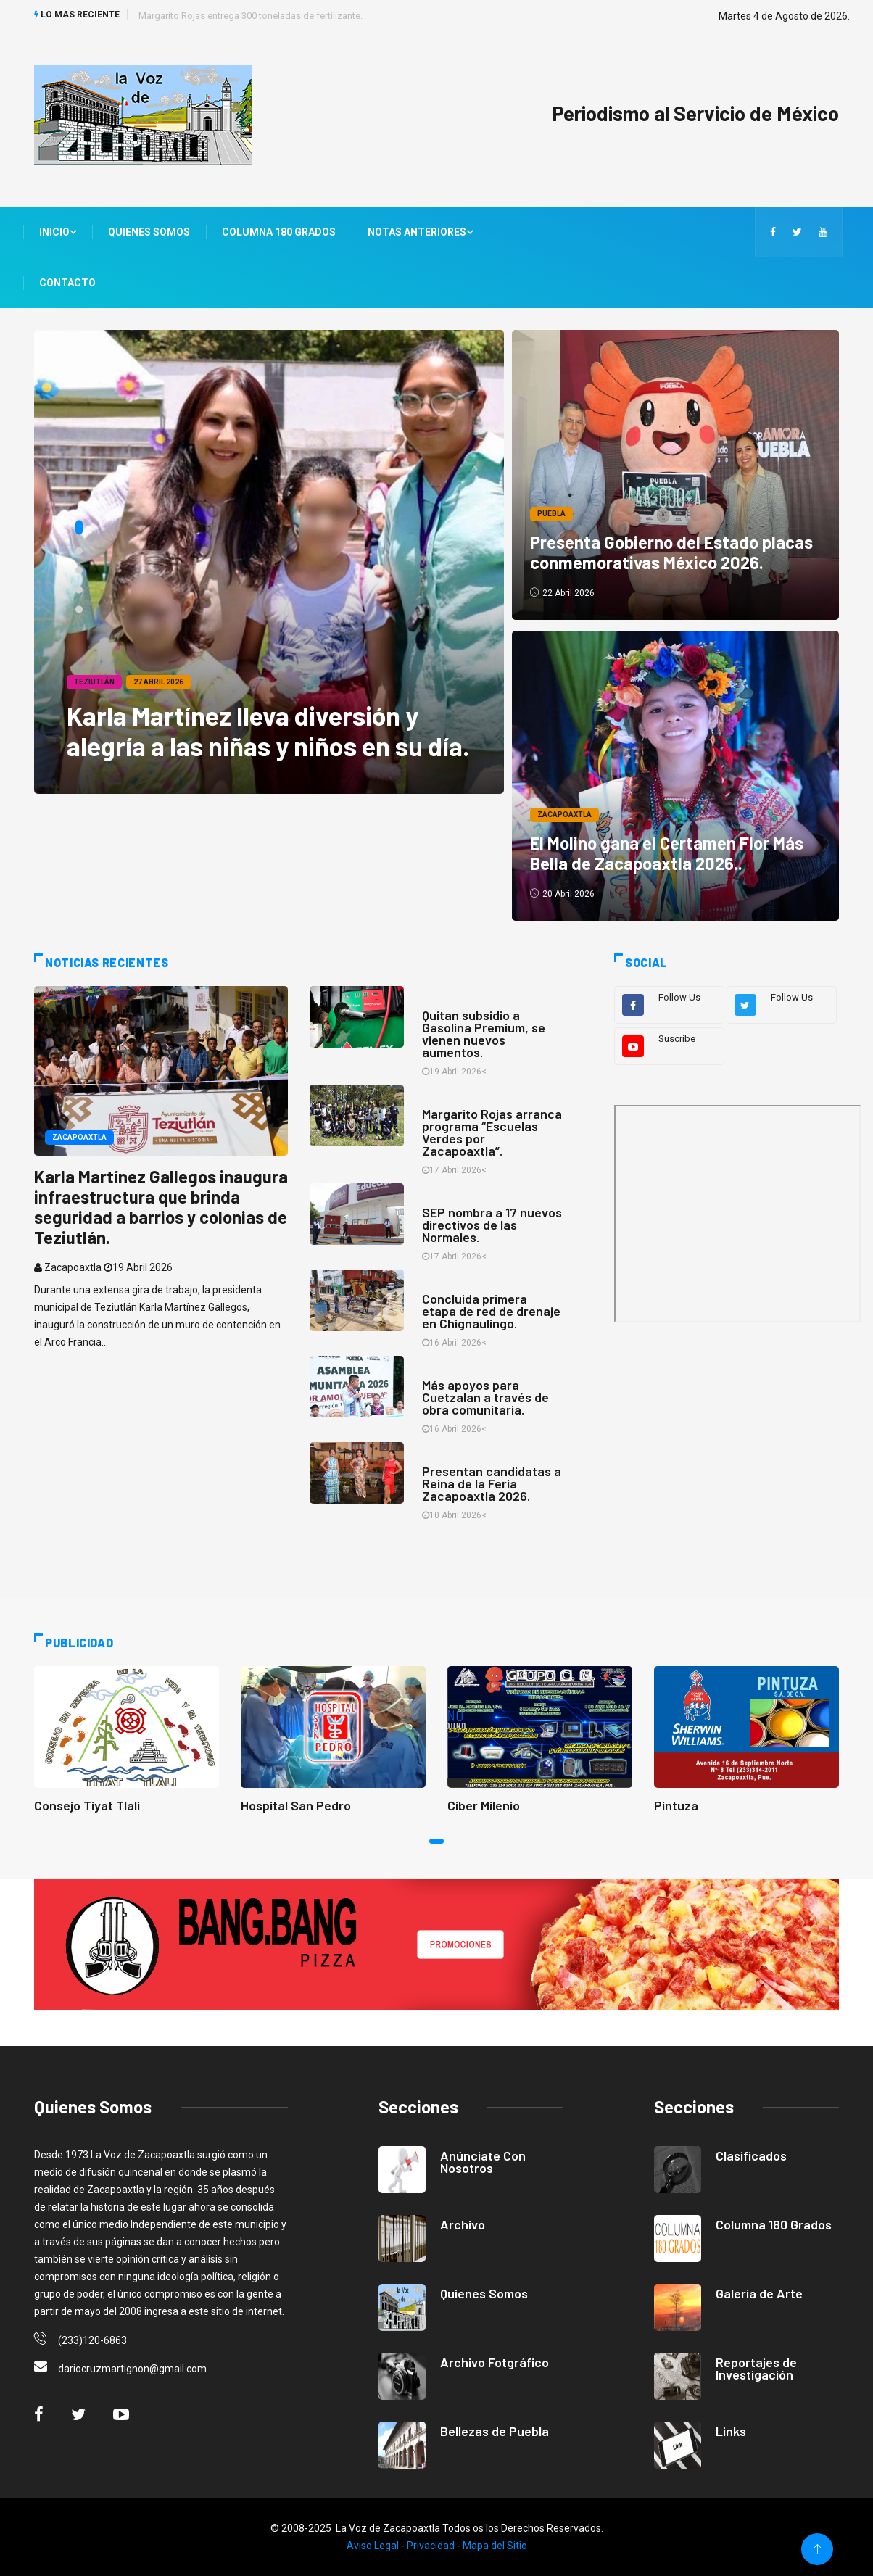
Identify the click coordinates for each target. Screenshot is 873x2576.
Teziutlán (94, 682)
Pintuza (676, 1805)
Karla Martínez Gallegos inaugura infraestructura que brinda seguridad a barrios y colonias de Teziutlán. (161, 1206)
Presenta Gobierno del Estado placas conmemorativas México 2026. (672, 552)
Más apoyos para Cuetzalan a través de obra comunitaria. (485, 1397)
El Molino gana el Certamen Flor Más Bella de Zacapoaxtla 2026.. (667, 853)
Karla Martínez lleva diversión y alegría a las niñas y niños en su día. (268, 730)
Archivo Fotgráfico (494, 2362)
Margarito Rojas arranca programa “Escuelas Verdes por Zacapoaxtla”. (492, 1132)
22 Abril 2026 (563, 593)
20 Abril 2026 (563, 894)
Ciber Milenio (483, 1805)
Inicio (57, 232)
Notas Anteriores (420, 232)
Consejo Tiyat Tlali (87, 1805)
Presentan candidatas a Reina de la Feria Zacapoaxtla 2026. (491, 1483)
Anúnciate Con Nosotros (483, 2162)
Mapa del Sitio (495, 2545)
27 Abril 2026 (158, 682)
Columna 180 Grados (279, 232)
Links (731, 2431)
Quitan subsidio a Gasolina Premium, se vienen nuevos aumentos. (483, 1033)
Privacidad (431, 2545)
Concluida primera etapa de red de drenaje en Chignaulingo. (491, 1311)
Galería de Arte (759, 2293)
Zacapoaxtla (565, 815)
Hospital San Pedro (296, 1805)
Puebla (552, 514)
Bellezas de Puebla (494, 2431)
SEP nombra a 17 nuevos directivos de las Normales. (492, 1224)
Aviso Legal (373, 2545)
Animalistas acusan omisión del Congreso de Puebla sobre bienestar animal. (298, 15)
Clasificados (751, 2155)
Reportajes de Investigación (756, 2368)
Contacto (67, 283)
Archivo (462, 2224)
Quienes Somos (149, 232)
